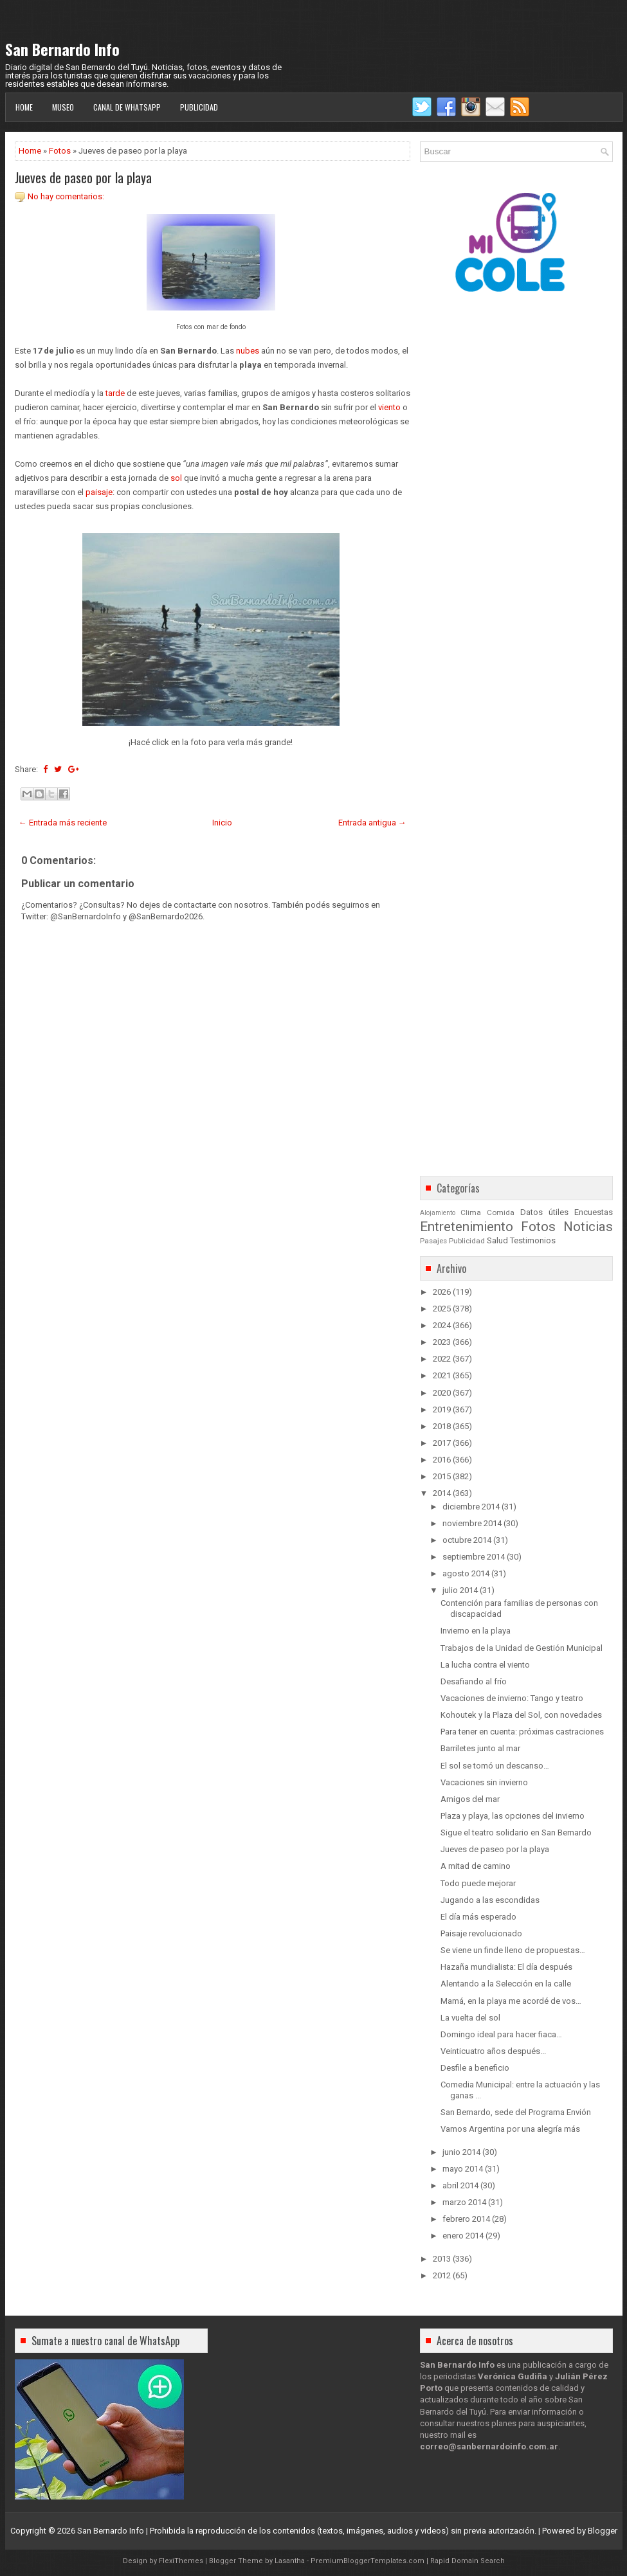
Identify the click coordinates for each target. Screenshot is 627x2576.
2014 (442, 1493)
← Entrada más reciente (63, 822)
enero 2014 (463, 2235)
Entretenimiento (466, 1226)
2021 (442, 1375)
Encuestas (593, 1212)
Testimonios (533, 1240)
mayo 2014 (462, 2169)
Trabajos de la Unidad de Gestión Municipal (522, 1648)
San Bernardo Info (62, 48)
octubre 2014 (466, 1540)
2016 (442, 1459)
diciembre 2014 (471, 1506)
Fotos (60, 151)
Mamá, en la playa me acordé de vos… (511, 2001)
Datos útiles (544, 1212)
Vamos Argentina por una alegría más (510, 2129)
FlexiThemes (181, 2561)
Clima (470, 1212)
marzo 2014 (464, 2202)
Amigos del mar (470, 1799)
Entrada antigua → (372, 822)
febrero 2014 (466, 2219)
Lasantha (290, 2561)
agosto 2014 (465, 1573)
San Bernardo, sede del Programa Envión (516, 2112)
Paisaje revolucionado (481, 1933)
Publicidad (199, 107)
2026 (442, 1292)
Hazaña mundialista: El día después (506, 1967)
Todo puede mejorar (478, 1883)
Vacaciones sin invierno (484, 1782)
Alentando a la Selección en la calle (506, 1983)
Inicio (222, 822)
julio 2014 (460, 1590)
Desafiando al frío (474, 1681)
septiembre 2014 (473, 1557)
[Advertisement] (212, 1286)
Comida (500, 1212)
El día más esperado (478, 1917)
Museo (63, 107)
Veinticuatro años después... (493, 2051)
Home (24, 107)
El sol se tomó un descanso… (495, 1765)
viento (389, 407)
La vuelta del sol (470, 2017)
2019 (442, 1409)
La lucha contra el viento (485, 1665)
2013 (442, 2259)
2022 (442, 1359)
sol (176, 478)
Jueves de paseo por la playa (83, 177)
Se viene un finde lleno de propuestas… (513, 1950)
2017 (442, 1443)
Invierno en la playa (476, 1630)
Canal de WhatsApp (127, 107)
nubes (247, 351)
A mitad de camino (476, 1866)
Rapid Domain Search (467, 2561)
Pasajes (433, 1240)
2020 (442, 1393)
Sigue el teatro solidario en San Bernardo (516, 1832)
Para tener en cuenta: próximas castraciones (522, 1731)
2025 (442, 1308)
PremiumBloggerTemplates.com (367, 2561)
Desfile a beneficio (475, 2068)
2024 (442, 1325)
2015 (442, 1476)
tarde (115, 393)
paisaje (99, 492)
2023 (442, 1342)
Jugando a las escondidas (490, 1900)
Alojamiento (437, 1213)
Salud (497, 1240)
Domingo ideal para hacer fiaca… (501, 2034)
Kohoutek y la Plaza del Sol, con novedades (521, 1715)
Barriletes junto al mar (480, 1748)
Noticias (588, 1226)
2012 (442, 2275)
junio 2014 (461, 2152)
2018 (442, 1426)
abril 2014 (460, 2185)
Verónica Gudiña (512, 2376)
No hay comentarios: (66, 196)
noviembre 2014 (472, 1523)
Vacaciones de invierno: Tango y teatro (512, 1698)
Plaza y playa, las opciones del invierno (513, 1816)
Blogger (602, 2530)
